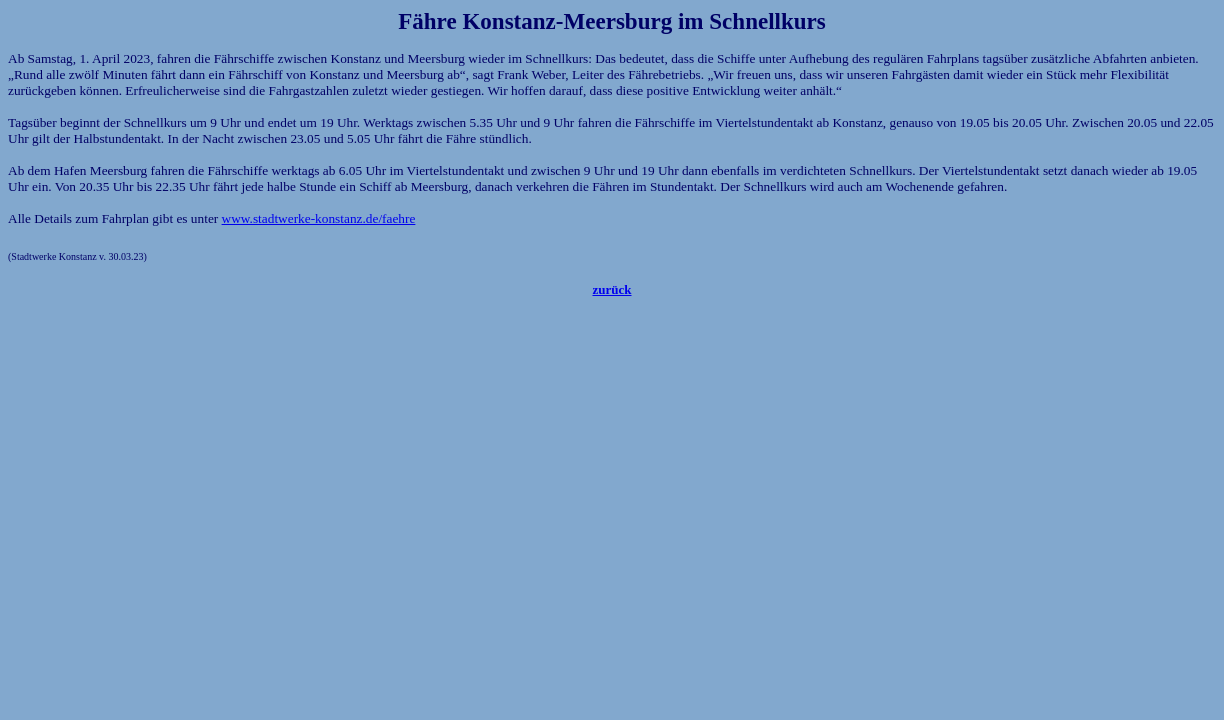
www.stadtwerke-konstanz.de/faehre (319, 218)
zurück (612, 289)
